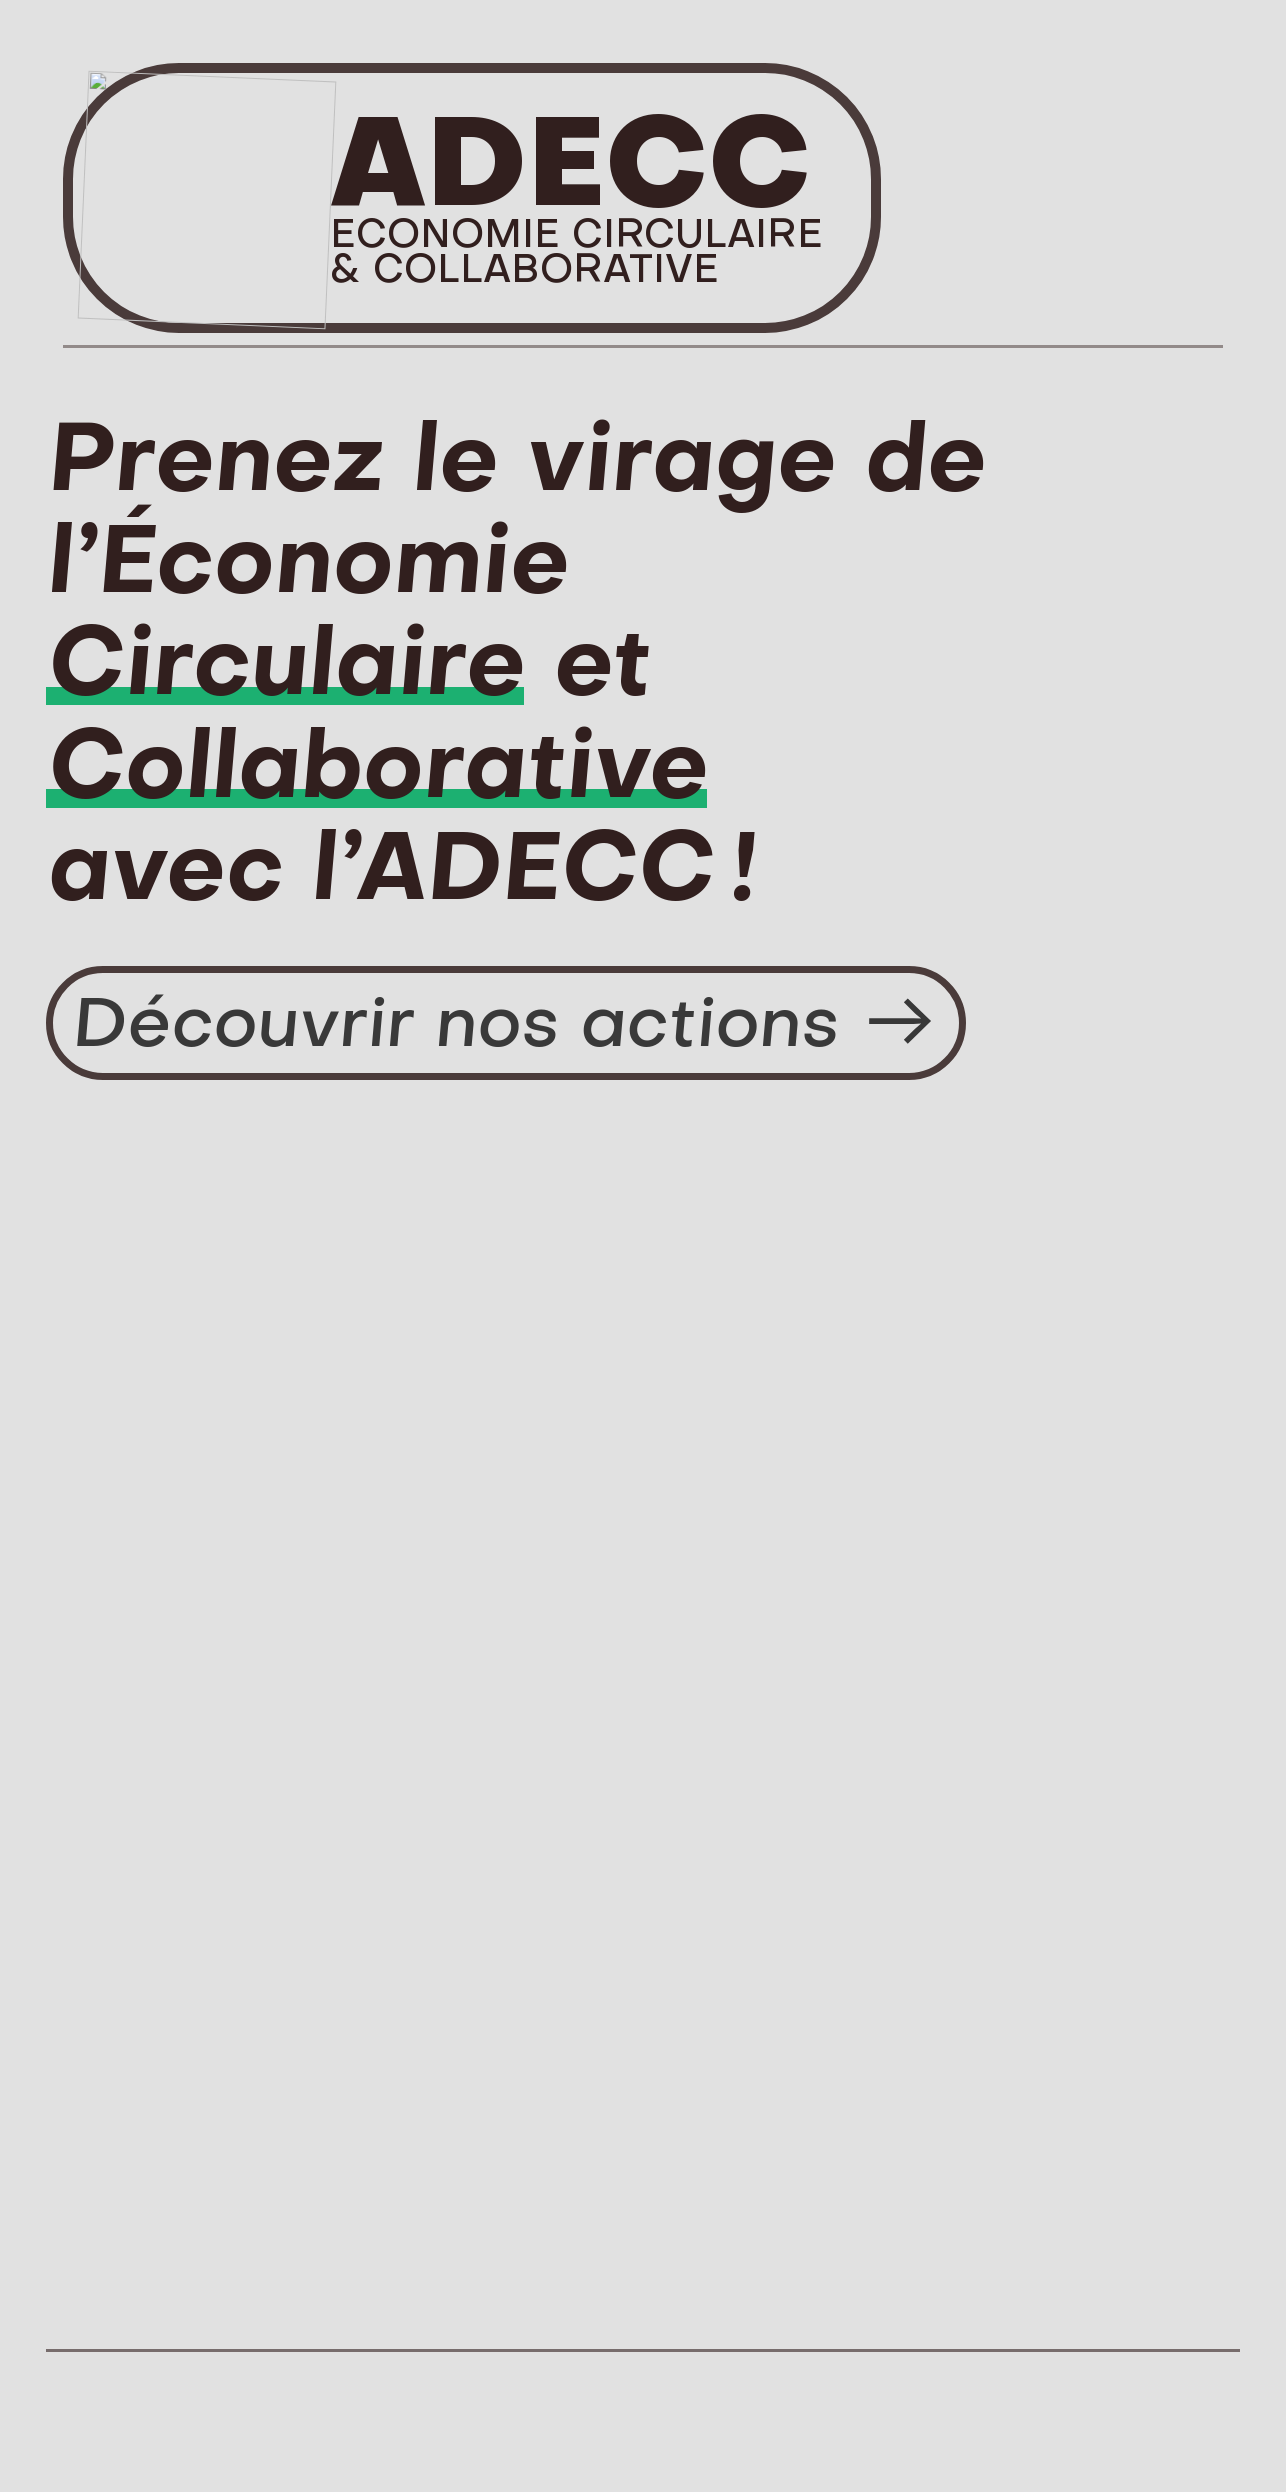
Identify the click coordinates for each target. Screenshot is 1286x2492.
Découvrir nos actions (506, 1021)
